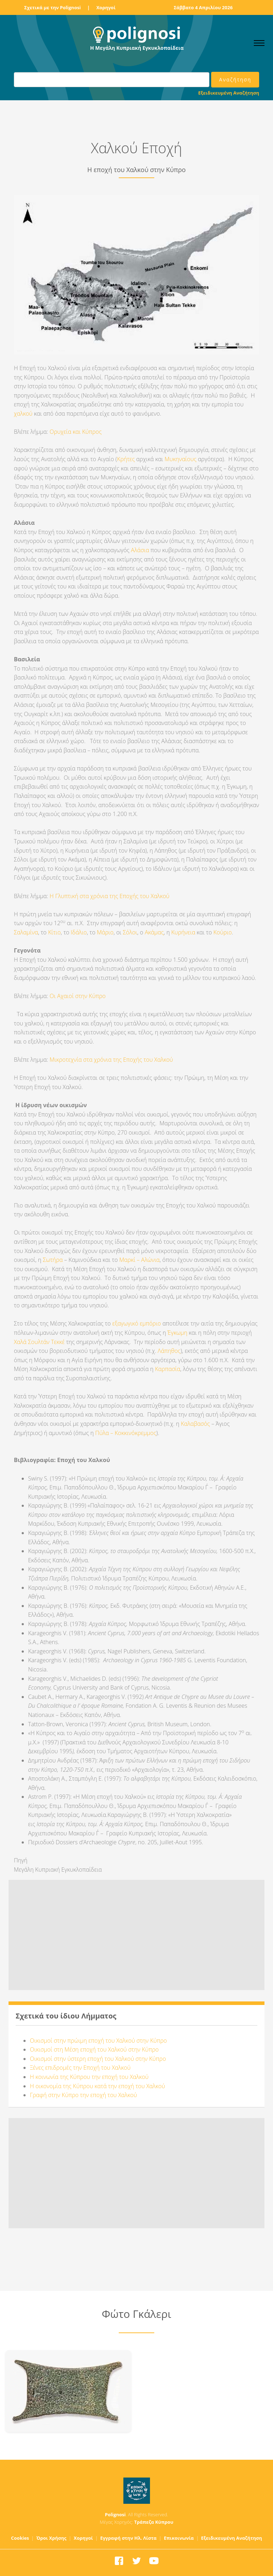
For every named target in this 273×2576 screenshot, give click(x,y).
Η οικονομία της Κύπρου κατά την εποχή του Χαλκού (97, 2086)
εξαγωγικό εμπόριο (136, 1323)
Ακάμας (154, 932)
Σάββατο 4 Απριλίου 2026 (203, 7)
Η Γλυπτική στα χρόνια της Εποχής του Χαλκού (110, 896)
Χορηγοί (106, 7)
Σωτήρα (53, 1260)
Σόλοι (130, 932)
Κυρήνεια (183, 932)
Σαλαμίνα (26, 932)
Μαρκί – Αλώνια (139, 1260)
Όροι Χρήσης (51, 2538)
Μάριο (105, 932)
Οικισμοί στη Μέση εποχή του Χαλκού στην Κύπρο (94, 2049)
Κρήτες (126, 459)
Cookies (20, 2538)
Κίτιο (54, 932)
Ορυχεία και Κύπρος (76, 432)
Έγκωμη (176, 1333)
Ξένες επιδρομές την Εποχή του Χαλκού (80, 2067)
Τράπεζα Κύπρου (153, 2522)
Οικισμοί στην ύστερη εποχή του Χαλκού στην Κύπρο (98, 2059)
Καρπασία (167, 1369)
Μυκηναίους (181, 459)
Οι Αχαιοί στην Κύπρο (78, 996)
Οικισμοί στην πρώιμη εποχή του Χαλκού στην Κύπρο (98, 2040)
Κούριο (222, 932)
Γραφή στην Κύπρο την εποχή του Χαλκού (83, 2095)
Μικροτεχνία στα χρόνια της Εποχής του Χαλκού (111, 1059)
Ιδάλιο (79, 932)
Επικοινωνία (179, 2538)
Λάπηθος (169, 1351)
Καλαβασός (195, 1424)
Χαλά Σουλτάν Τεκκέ (40, 1342)
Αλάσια (140, 550)
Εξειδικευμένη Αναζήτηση (228, 93)
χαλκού (23, 413)
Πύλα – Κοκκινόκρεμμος (125, 1433)
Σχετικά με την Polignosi (52, 7)
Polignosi (115, 2514)
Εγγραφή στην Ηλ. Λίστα (128, 2538)
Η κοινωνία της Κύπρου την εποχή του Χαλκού (89, 2077)
